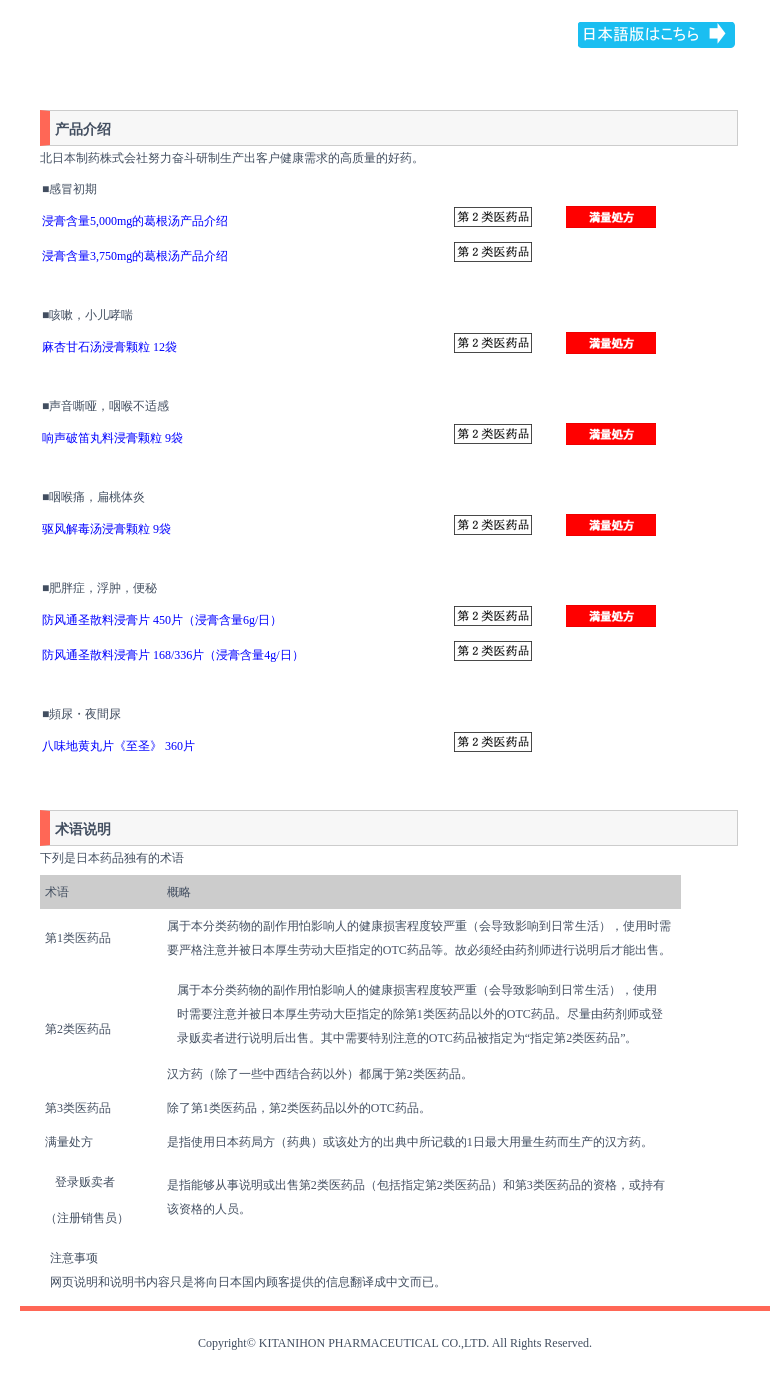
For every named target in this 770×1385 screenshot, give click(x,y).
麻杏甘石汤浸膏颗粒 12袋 (111, 347)
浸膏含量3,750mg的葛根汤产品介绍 (135, 256)
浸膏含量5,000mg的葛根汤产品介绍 (135, 221)
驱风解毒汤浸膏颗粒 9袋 (106, 529)
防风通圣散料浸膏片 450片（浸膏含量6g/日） (162, 620)
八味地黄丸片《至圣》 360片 (118, 746)
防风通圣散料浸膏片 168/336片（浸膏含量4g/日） (173, 655)
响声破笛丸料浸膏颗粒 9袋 (112, 438)
